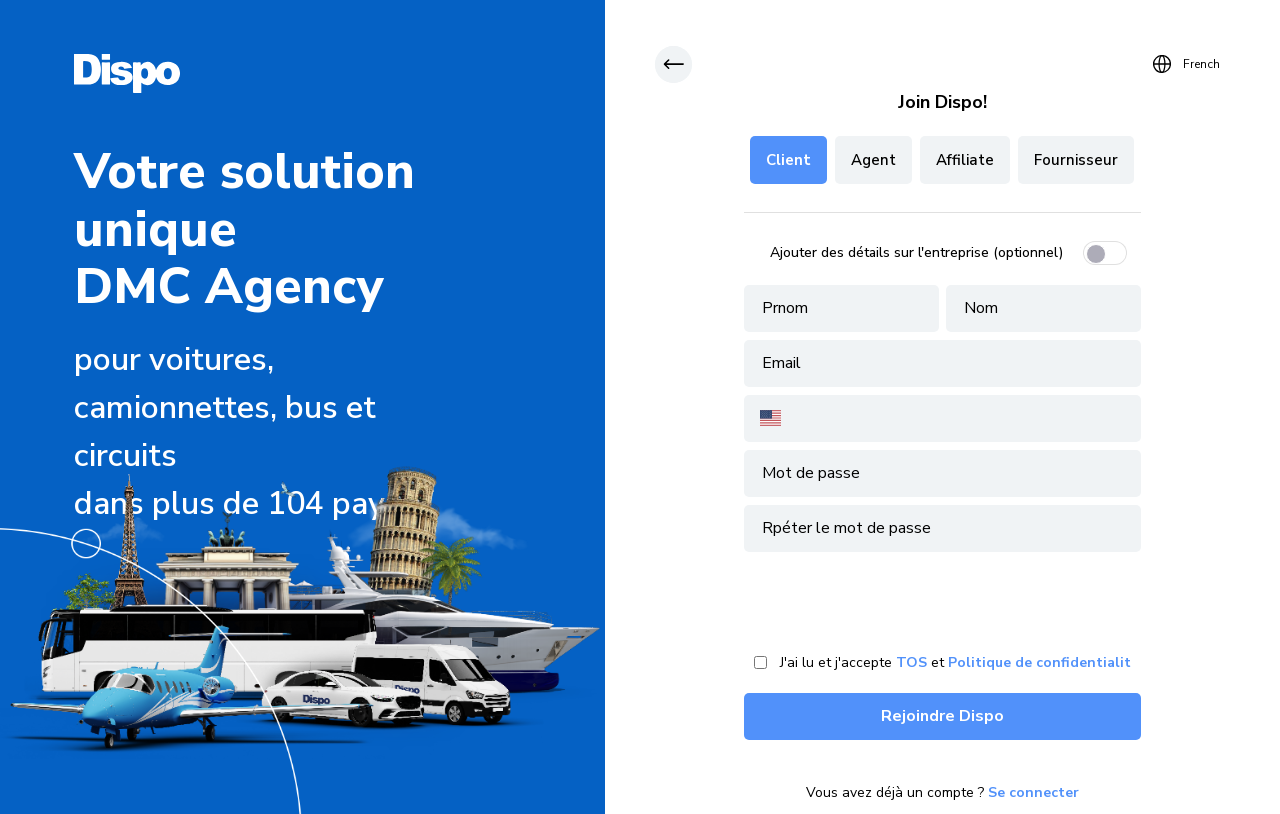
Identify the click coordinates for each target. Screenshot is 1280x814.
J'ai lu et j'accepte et (955, 662)
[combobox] (769, 418)
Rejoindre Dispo (942, 716)
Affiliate (965, 160)
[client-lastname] (1043, 308)
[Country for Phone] (786, 418)
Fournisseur (1076, 160)
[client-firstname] (841, 308)
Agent (873, 160)
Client (788, 160)
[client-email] (942, 363)
